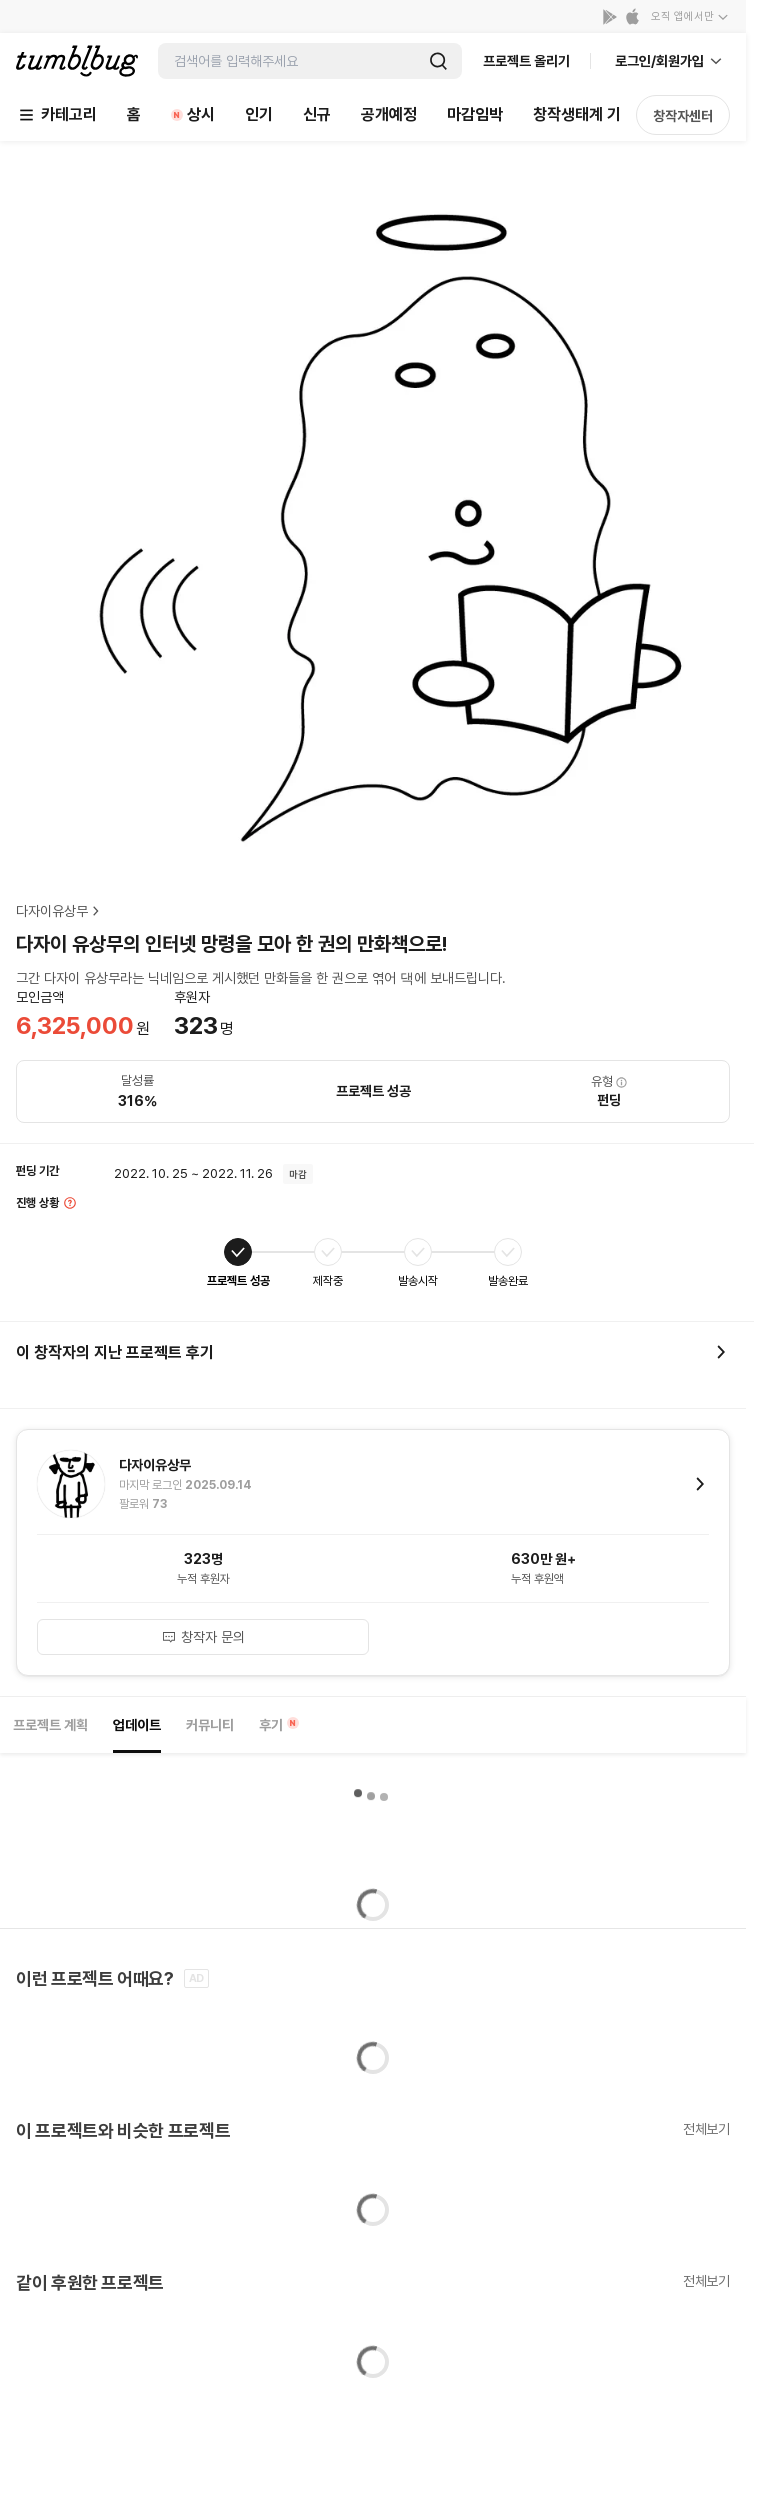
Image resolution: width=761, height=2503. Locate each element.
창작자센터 (683, 116)
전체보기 (706, 2129)
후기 (279, 1725)
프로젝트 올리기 (526, 61)
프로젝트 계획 (50, 1725)
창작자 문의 (203, 1637)
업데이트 (137, 1725)
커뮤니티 (210, 1725)
